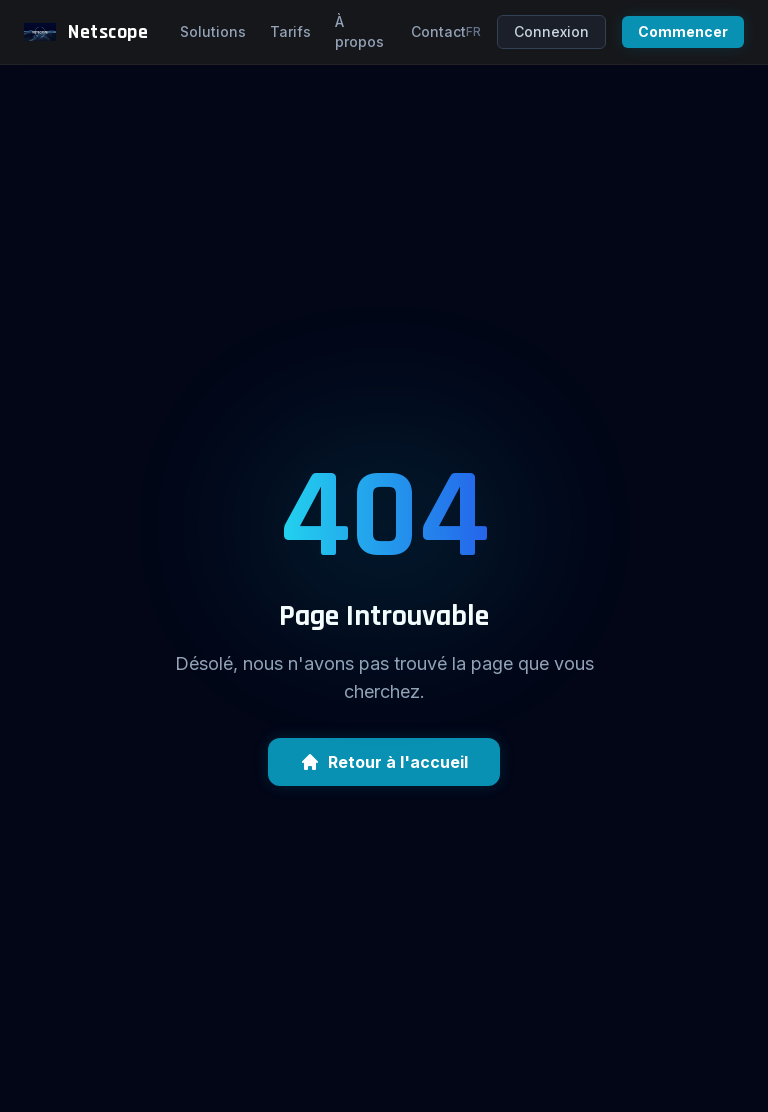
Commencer (683, 31)
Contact (438, 31)
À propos (359, 31)
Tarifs (290, 31)
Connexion (551, 31)
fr (473, 31)
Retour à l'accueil (384, 762)
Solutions (213, 31)
